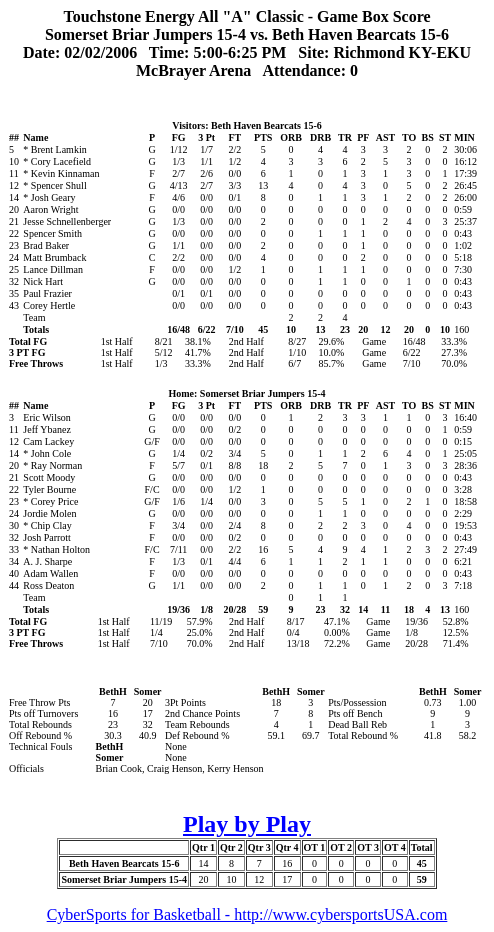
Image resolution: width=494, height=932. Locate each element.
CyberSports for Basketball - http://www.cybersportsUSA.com (247, 914)
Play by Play (247, 824)
